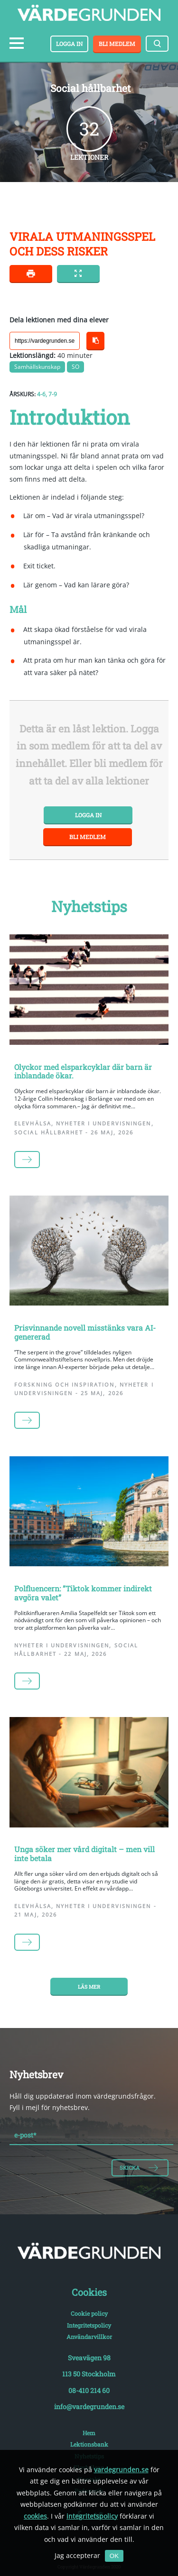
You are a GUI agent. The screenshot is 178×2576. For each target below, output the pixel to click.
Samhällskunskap (37, 367)
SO (75, 367)
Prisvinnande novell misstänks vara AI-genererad (85, 1332)
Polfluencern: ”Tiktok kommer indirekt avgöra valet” (83, 1592)
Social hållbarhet (48, 1132)
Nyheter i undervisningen (103, 1123)
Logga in (69, 43)
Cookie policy (89, 2313)
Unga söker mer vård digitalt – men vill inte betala (84, 1853)
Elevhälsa (32, 1123)
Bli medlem (117, 43)
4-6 (41, 394)
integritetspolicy (92, 2516)
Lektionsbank (89, 2444)
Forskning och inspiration (64, 1384)
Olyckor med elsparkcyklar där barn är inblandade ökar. (83, 1071)
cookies (35, 2516)
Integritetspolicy (89, 2325)
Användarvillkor (89, 2336)
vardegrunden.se (121, 2469)
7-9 (52, 394)
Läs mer (89, 1986)
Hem (89, 2433)
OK (114, 2555)
